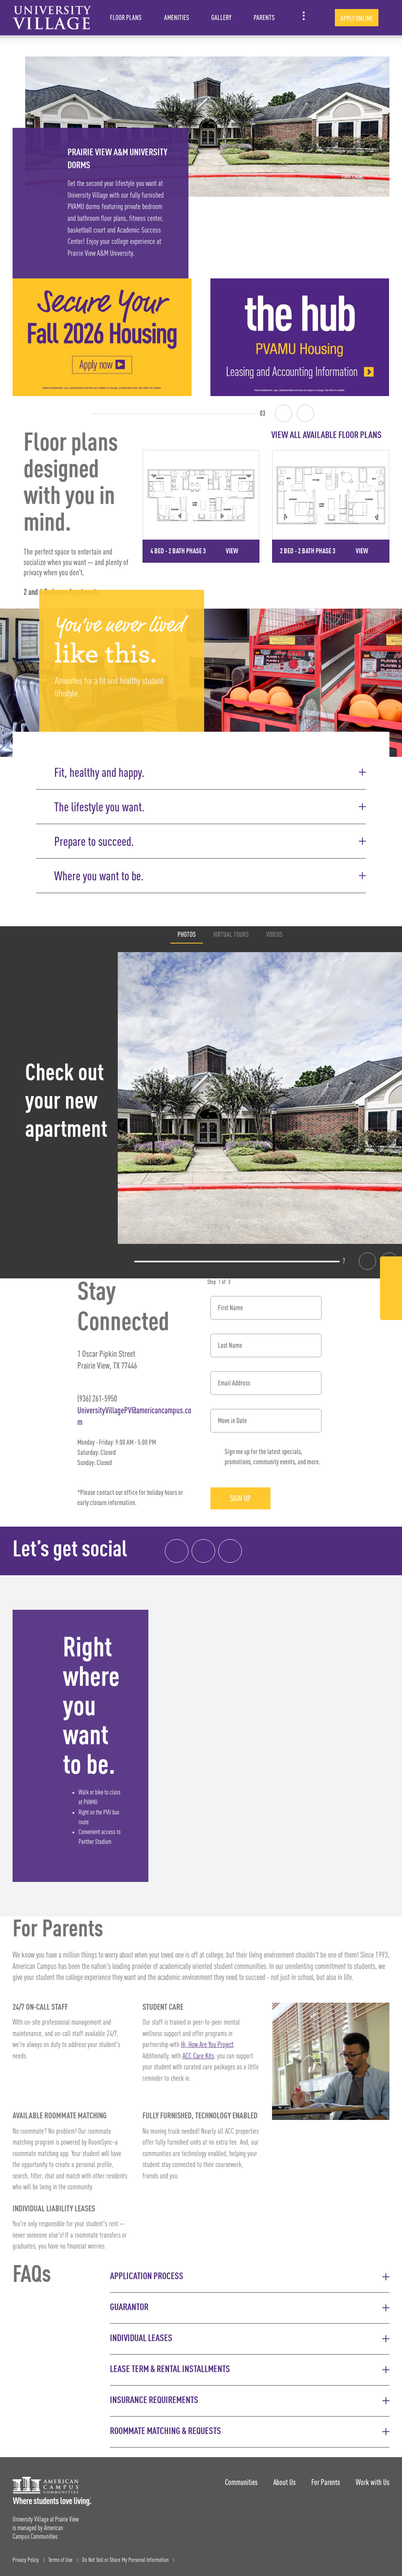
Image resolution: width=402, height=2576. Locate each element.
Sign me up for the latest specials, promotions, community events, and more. (272, 1456)
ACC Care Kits (198, 2056)
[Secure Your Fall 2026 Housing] (102, 337)
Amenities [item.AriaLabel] (176, 17)
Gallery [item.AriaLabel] (221, 17)
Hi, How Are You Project (207, 2045)
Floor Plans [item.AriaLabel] (126, 17)
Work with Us (372, 2482)
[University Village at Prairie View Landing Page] (52, 17)
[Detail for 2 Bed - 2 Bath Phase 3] (330, 506)
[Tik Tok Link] (391, 1308)
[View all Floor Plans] (266, 435)
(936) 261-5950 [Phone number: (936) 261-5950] (97, 1398)
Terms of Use (60, 2560)
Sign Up (240, 1498)
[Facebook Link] (391, 1269)
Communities (241, 2482)
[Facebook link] (176, 1551)
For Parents (325, 2482)
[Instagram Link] (391, 1289)
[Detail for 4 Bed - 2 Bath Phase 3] (201, 506)
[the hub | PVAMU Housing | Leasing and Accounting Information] (299, 337)
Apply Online (356, 18)
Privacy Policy (26, 2560)
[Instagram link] (203, 1551)
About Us (284, 2482)
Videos (274, 934)
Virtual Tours (231, 934)
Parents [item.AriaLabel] (264, 17)
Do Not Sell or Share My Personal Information (125, 2560)
